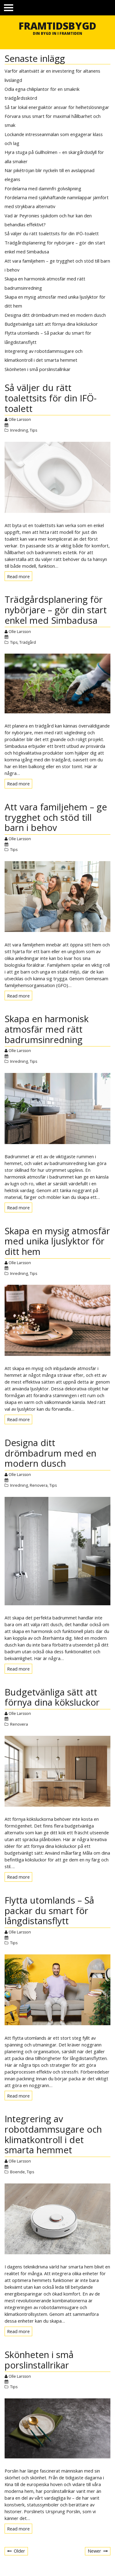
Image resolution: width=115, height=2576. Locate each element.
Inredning (19, 430)
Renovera (39, 1485)
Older (19, 2551)
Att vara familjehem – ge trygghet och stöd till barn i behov (56, 817)
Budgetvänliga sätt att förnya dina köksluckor (51, 324)
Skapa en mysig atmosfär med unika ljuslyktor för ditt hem (57, 1241)
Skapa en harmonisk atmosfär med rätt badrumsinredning (47, 1029)
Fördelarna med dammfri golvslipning (43, 188)
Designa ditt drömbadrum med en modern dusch (55, 315)
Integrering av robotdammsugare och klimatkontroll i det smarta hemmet (53, 2134)
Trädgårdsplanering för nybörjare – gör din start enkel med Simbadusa (56, 609)
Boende (17, 2172)
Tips (33, 430)
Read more (19, 577)
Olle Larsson (20, 419)
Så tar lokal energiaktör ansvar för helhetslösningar (57, 107)
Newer (94, 2551)
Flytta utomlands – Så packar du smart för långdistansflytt (49, 1910)
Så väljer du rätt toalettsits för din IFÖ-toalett (52, 233)
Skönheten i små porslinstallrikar (38, 369)
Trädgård (27, 642)
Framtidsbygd (57, 25)
